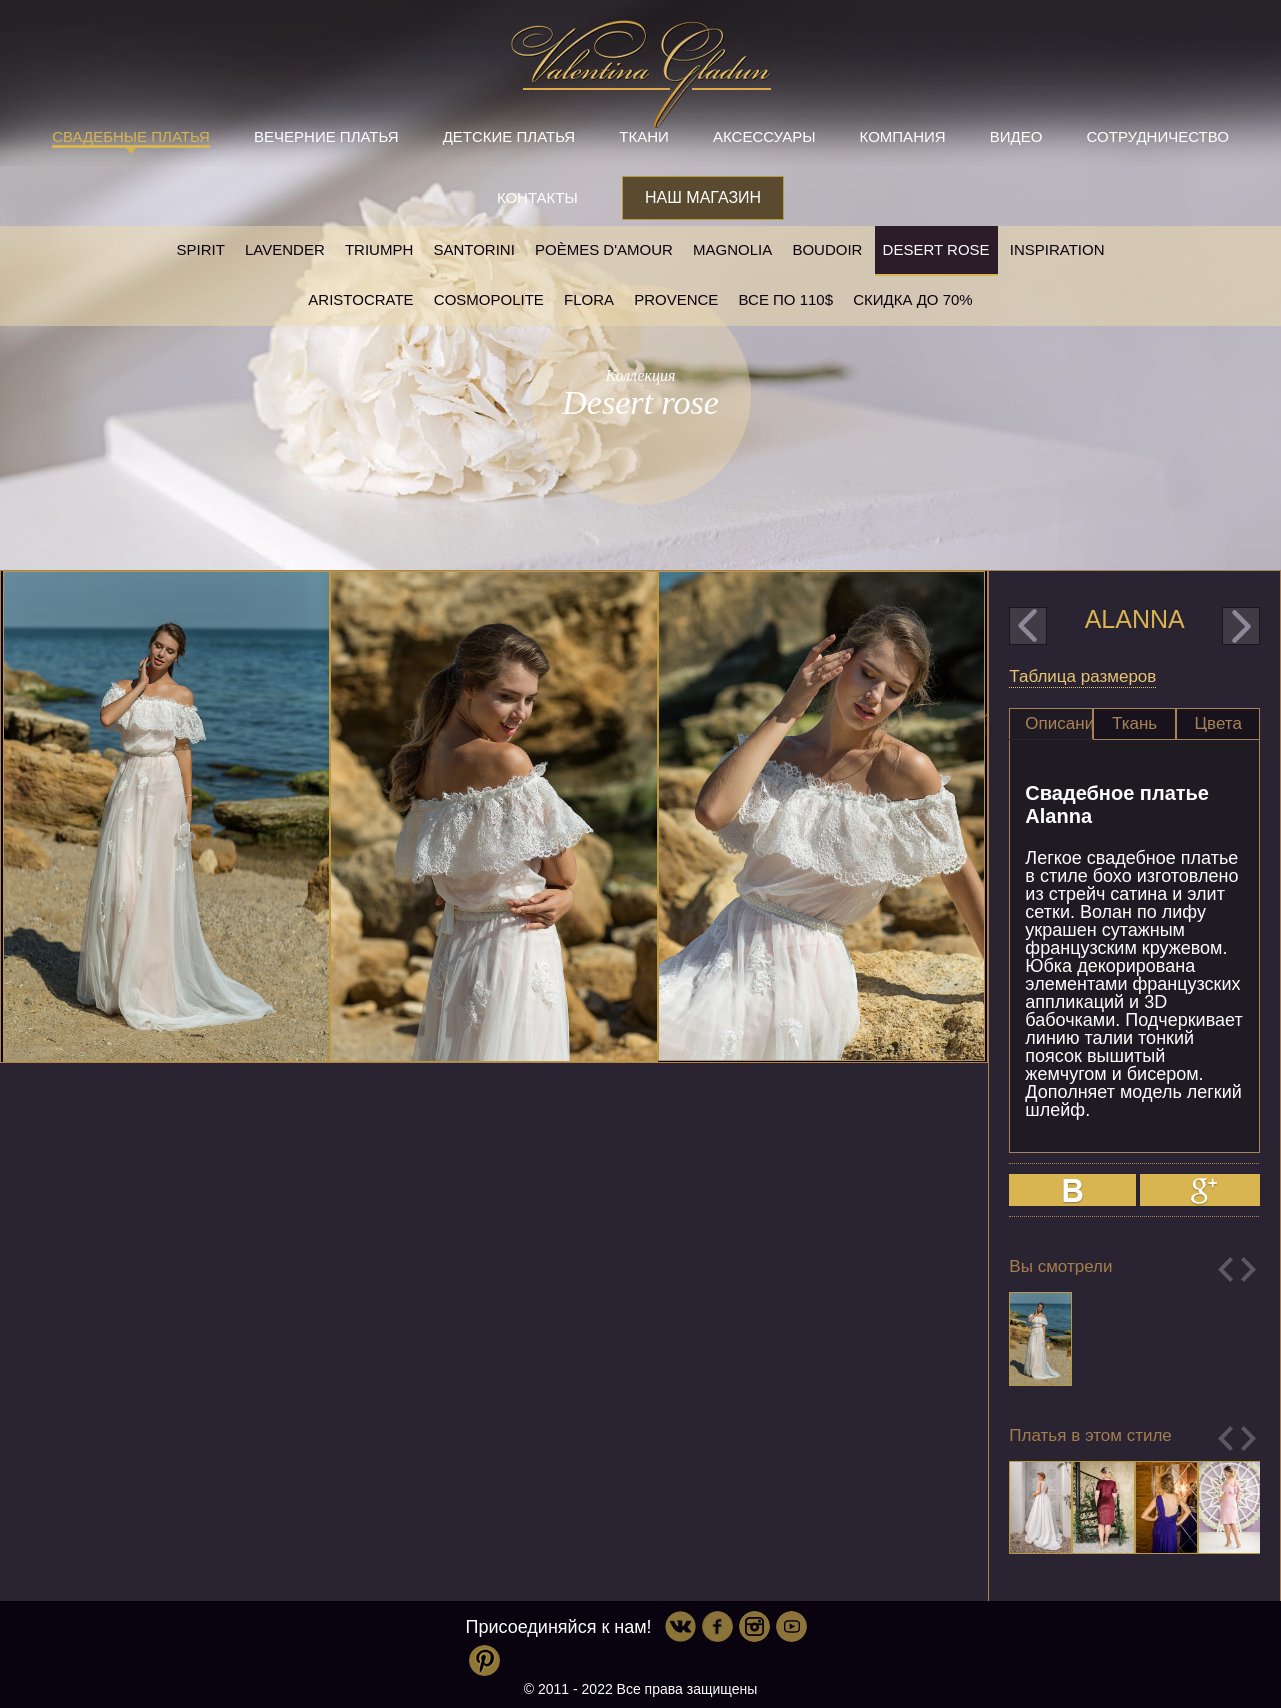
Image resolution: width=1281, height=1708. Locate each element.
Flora (589, 299)
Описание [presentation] (1059, 723)
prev (1028, 626)
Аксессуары (764, 136)
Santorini (473, 249)
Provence (676, 299)
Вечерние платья (326, 136)
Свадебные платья (131, 136)
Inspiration (1057, 249)
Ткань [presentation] (1134, 723)
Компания (903, 136)
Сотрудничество (1158, 136)
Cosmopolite (489, 299)
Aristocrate (360, 299)
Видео (1016, 136)
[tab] (1051, 724)
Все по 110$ (786, 299)
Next (1248, 1269)
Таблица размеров (1082, 676)
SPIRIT (200, 249)
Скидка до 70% (912, 299)
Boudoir (827, 249)
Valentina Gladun (641, 74)
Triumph (379, 249)
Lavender (285, 249)
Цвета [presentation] (1218, 723)
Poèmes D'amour (604, 249)
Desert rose (936, 249)
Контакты (537, 197)
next (1241, 626)
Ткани (644, 136)
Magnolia (732, 249)
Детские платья (509, 136)
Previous (1225, 1269)
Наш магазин (703, 197)
